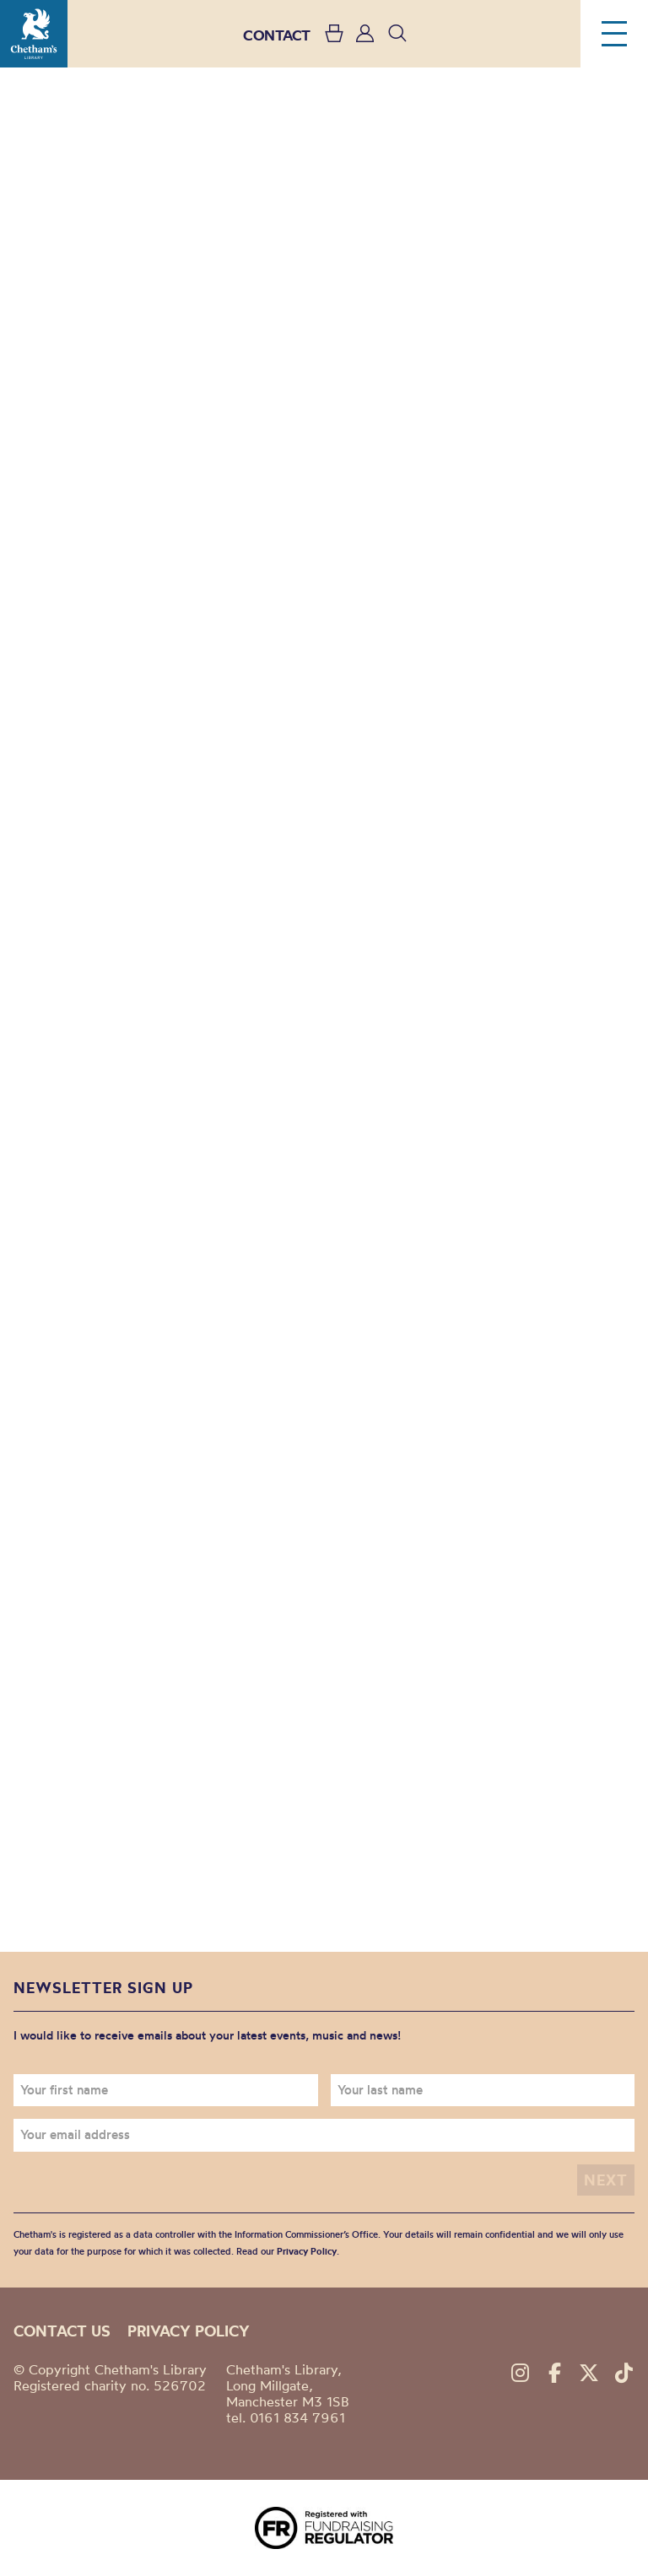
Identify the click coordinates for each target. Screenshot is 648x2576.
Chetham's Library (34, 33)
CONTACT (276, 35)
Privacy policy (188, 2331)
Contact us (62, 2331)
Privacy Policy (307, 2251)
